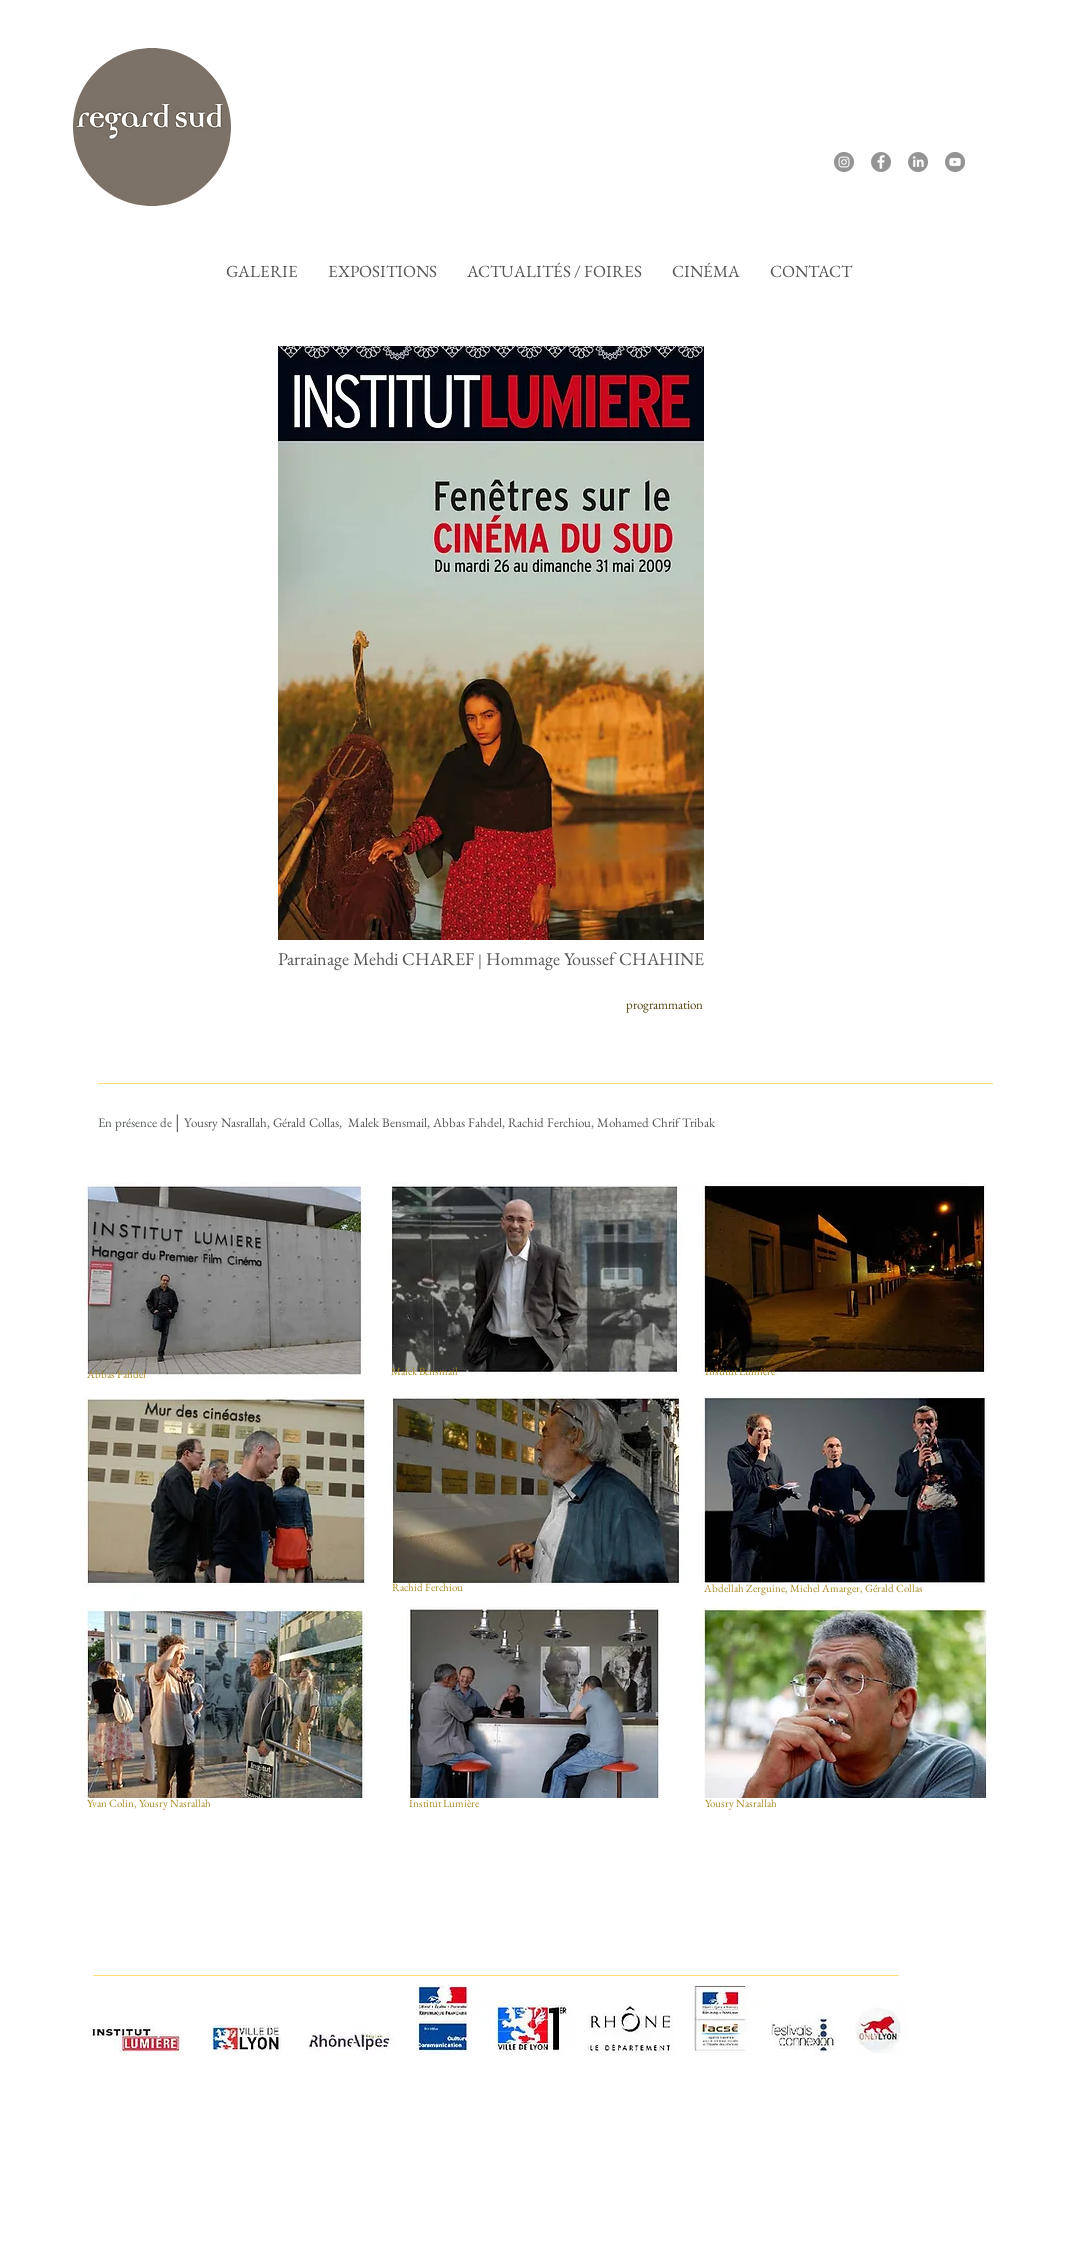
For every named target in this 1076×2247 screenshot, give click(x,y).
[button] (706, 271)
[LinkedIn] (918, 162)
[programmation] (664, 1005)
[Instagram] (844, 162)
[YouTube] (955, 162)
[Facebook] (881, 162)
